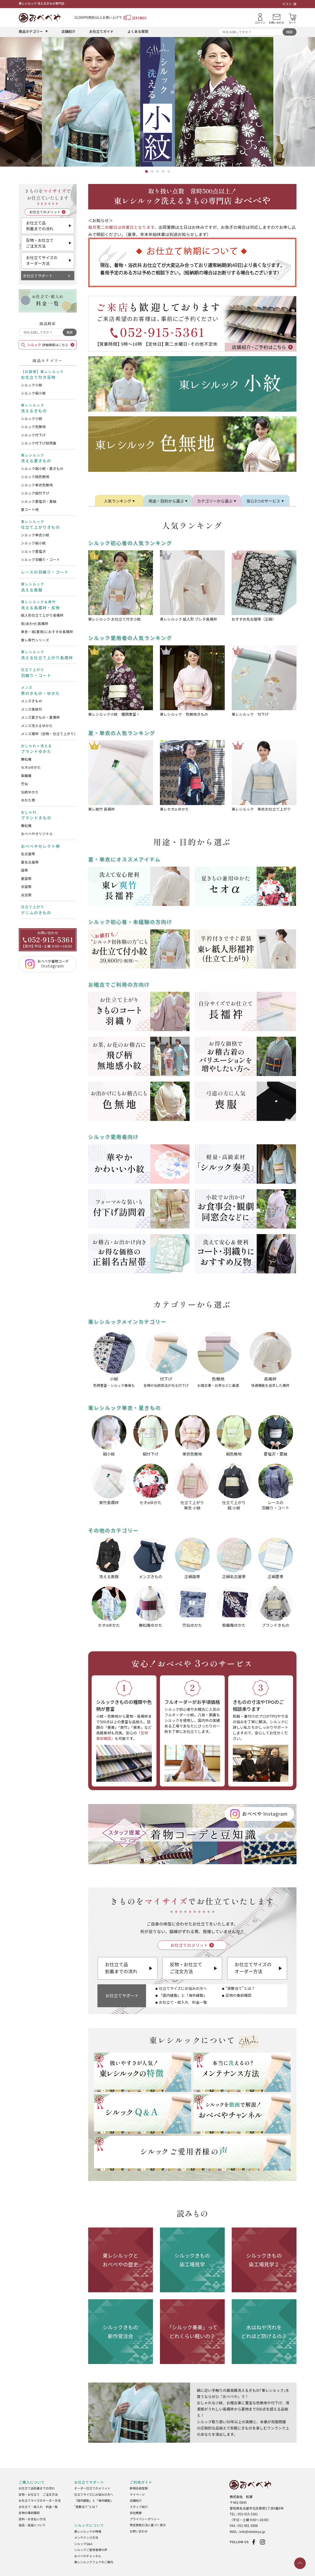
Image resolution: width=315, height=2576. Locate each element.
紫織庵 (26, 775)
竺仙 (24, 783)
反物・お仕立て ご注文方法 (186, 1968)
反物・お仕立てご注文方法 (40, 243)
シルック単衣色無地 (37, 484)
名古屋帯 (28, 853)
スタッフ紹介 (139, 2506)
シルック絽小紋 (33, 393)
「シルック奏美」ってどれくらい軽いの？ (192, 2331)
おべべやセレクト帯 (40, 846)
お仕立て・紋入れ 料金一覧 (183, 2002)
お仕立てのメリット (45, 211)
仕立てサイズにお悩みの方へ (183, 1988)
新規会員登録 (139, 2488)
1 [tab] (146, 171)
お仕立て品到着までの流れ (40, 226)
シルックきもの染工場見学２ (264, 2260)
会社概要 (136, 2513)
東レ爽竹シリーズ (35, 640)
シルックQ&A (83, 2544)
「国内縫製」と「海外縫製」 (183, 1995)
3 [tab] (157, 171)
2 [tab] (152, 171)
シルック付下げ (33, 434)
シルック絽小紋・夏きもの (42, 468)
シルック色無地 (33, 426)
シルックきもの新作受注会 (120, 2331)
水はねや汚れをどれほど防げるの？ (264, 2331)
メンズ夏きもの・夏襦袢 (40, 717)
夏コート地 (30, 509)
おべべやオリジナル (37, 833)
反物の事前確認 (238, 1995)
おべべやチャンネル (87, 2556)
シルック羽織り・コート (40, 559)
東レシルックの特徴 (87, 2531)
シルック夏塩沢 (33, 551)
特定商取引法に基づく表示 (148, 2525)
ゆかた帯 (28, 800)
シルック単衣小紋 (35, 534)
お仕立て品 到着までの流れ (121, 1968)
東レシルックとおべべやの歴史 (120, 2260)
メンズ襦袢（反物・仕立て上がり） (49, 733)
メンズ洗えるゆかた (37, 725)
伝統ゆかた (30, 792)
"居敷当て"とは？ (240, 1988)
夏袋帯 (26, 878)
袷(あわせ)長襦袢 (34, 623)
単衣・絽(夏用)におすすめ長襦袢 (47, 631)
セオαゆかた (31, 767)
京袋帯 (26, 886)
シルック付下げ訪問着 (38, 443)
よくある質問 (138, 31)
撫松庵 (26, 759)
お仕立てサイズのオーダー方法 (42, 260)
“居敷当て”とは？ (86, 2506)
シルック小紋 (31, 385)
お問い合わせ (139, 2531)
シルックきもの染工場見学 (192, 2260)
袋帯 (24, 870)
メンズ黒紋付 (31, 709)
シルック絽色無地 (35, 476)
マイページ (137, 2494)
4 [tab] (163, 171)
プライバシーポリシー (145, 2519)
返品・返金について (32, 2525)
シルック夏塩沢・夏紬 (38, 501)
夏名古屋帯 (30, 862)
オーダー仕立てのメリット (92, 2488)
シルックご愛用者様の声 (90, 2550)
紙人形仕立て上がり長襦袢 (42, 615)
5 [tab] (168, 171)
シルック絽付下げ (35, 493)
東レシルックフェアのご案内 (93, 2562)
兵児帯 (26, 895)
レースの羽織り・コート (45, 572)
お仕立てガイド (101, 31)
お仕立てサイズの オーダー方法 (253, 1968)
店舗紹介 (68, 31)
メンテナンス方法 (86, 2537)
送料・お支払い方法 (32, 2519)
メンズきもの (31, 700)
